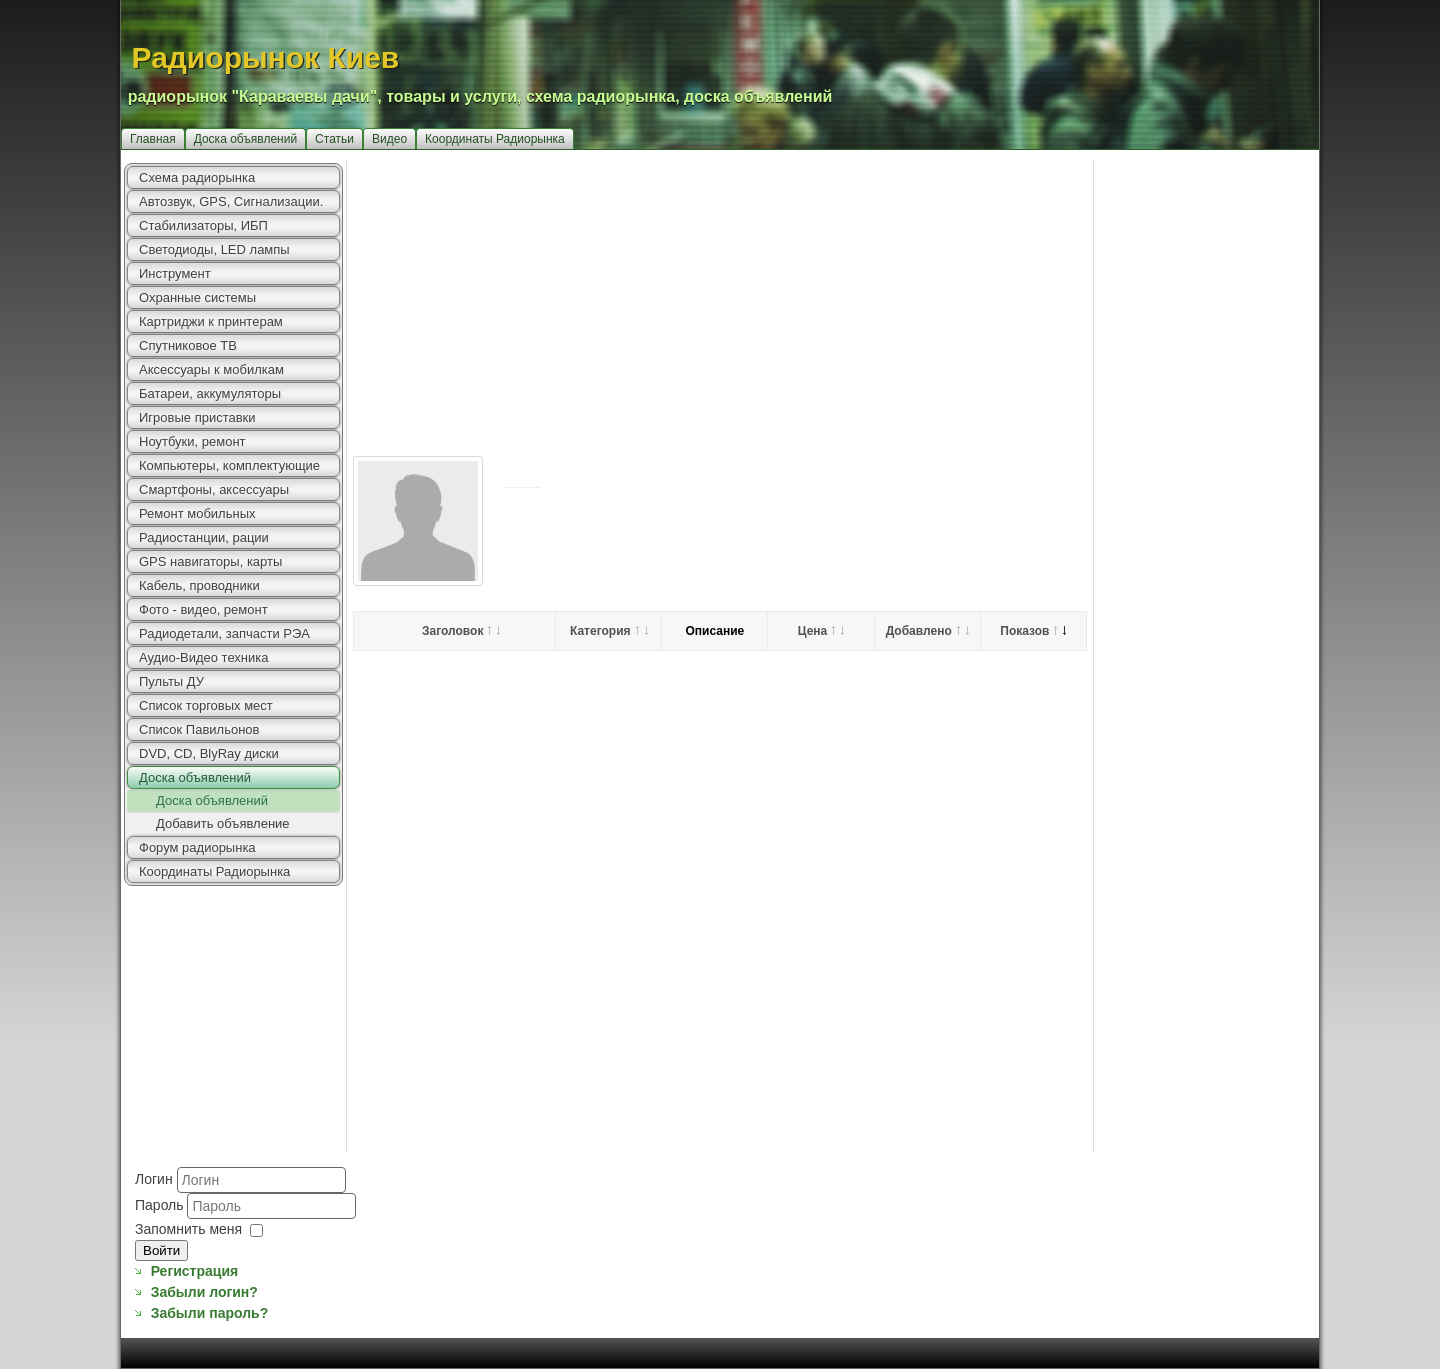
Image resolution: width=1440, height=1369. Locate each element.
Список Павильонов (199, 729)
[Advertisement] (833, 300)
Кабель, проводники (199, 585)
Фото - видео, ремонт (203, 609)
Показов (1033, 631)
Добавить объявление (223, 823)
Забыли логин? (204, 1292)
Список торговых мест (206, 705)
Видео (389, 139)
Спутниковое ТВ (188, 345)
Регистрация (195, 1271)
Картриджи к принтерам (211, 321)
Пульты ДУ (171, 681)
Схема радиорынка (197, 177)
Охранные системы (197, 297)
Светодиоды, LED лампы (214, 249)
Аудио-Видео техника (204, 657)
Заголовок (461, 631)
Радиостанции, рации (204, 537)
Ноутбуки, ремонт (192, 441)
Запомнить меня (188, 1229)
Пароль (161, 1205)
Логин (154, 1179)
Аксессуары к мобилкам (211, 369)
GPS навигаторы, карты (210, 561)
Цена (821, 631)
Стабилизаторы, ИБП (203, 225)
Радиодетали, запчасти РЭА (224, 633)
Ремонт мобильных (197, 513)
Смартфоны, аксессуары (214, 489)
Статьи (334, 139)
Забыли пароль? (210, 1313)
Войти (161, 1250)
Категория (609, 631)
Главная (153, 139)
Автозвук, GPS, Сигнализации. (231, 201)
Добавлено (927, 631)
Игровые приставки (197, 417)
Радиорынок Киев (266, 57)
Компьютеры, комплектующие (229, 465)
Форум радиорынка (197, 847)
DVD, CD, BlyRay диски (209, 753)
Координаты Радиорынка (495, 139)
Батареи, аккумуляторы (210, 393)
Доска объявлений (245, 139)
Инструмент (175, 273)
